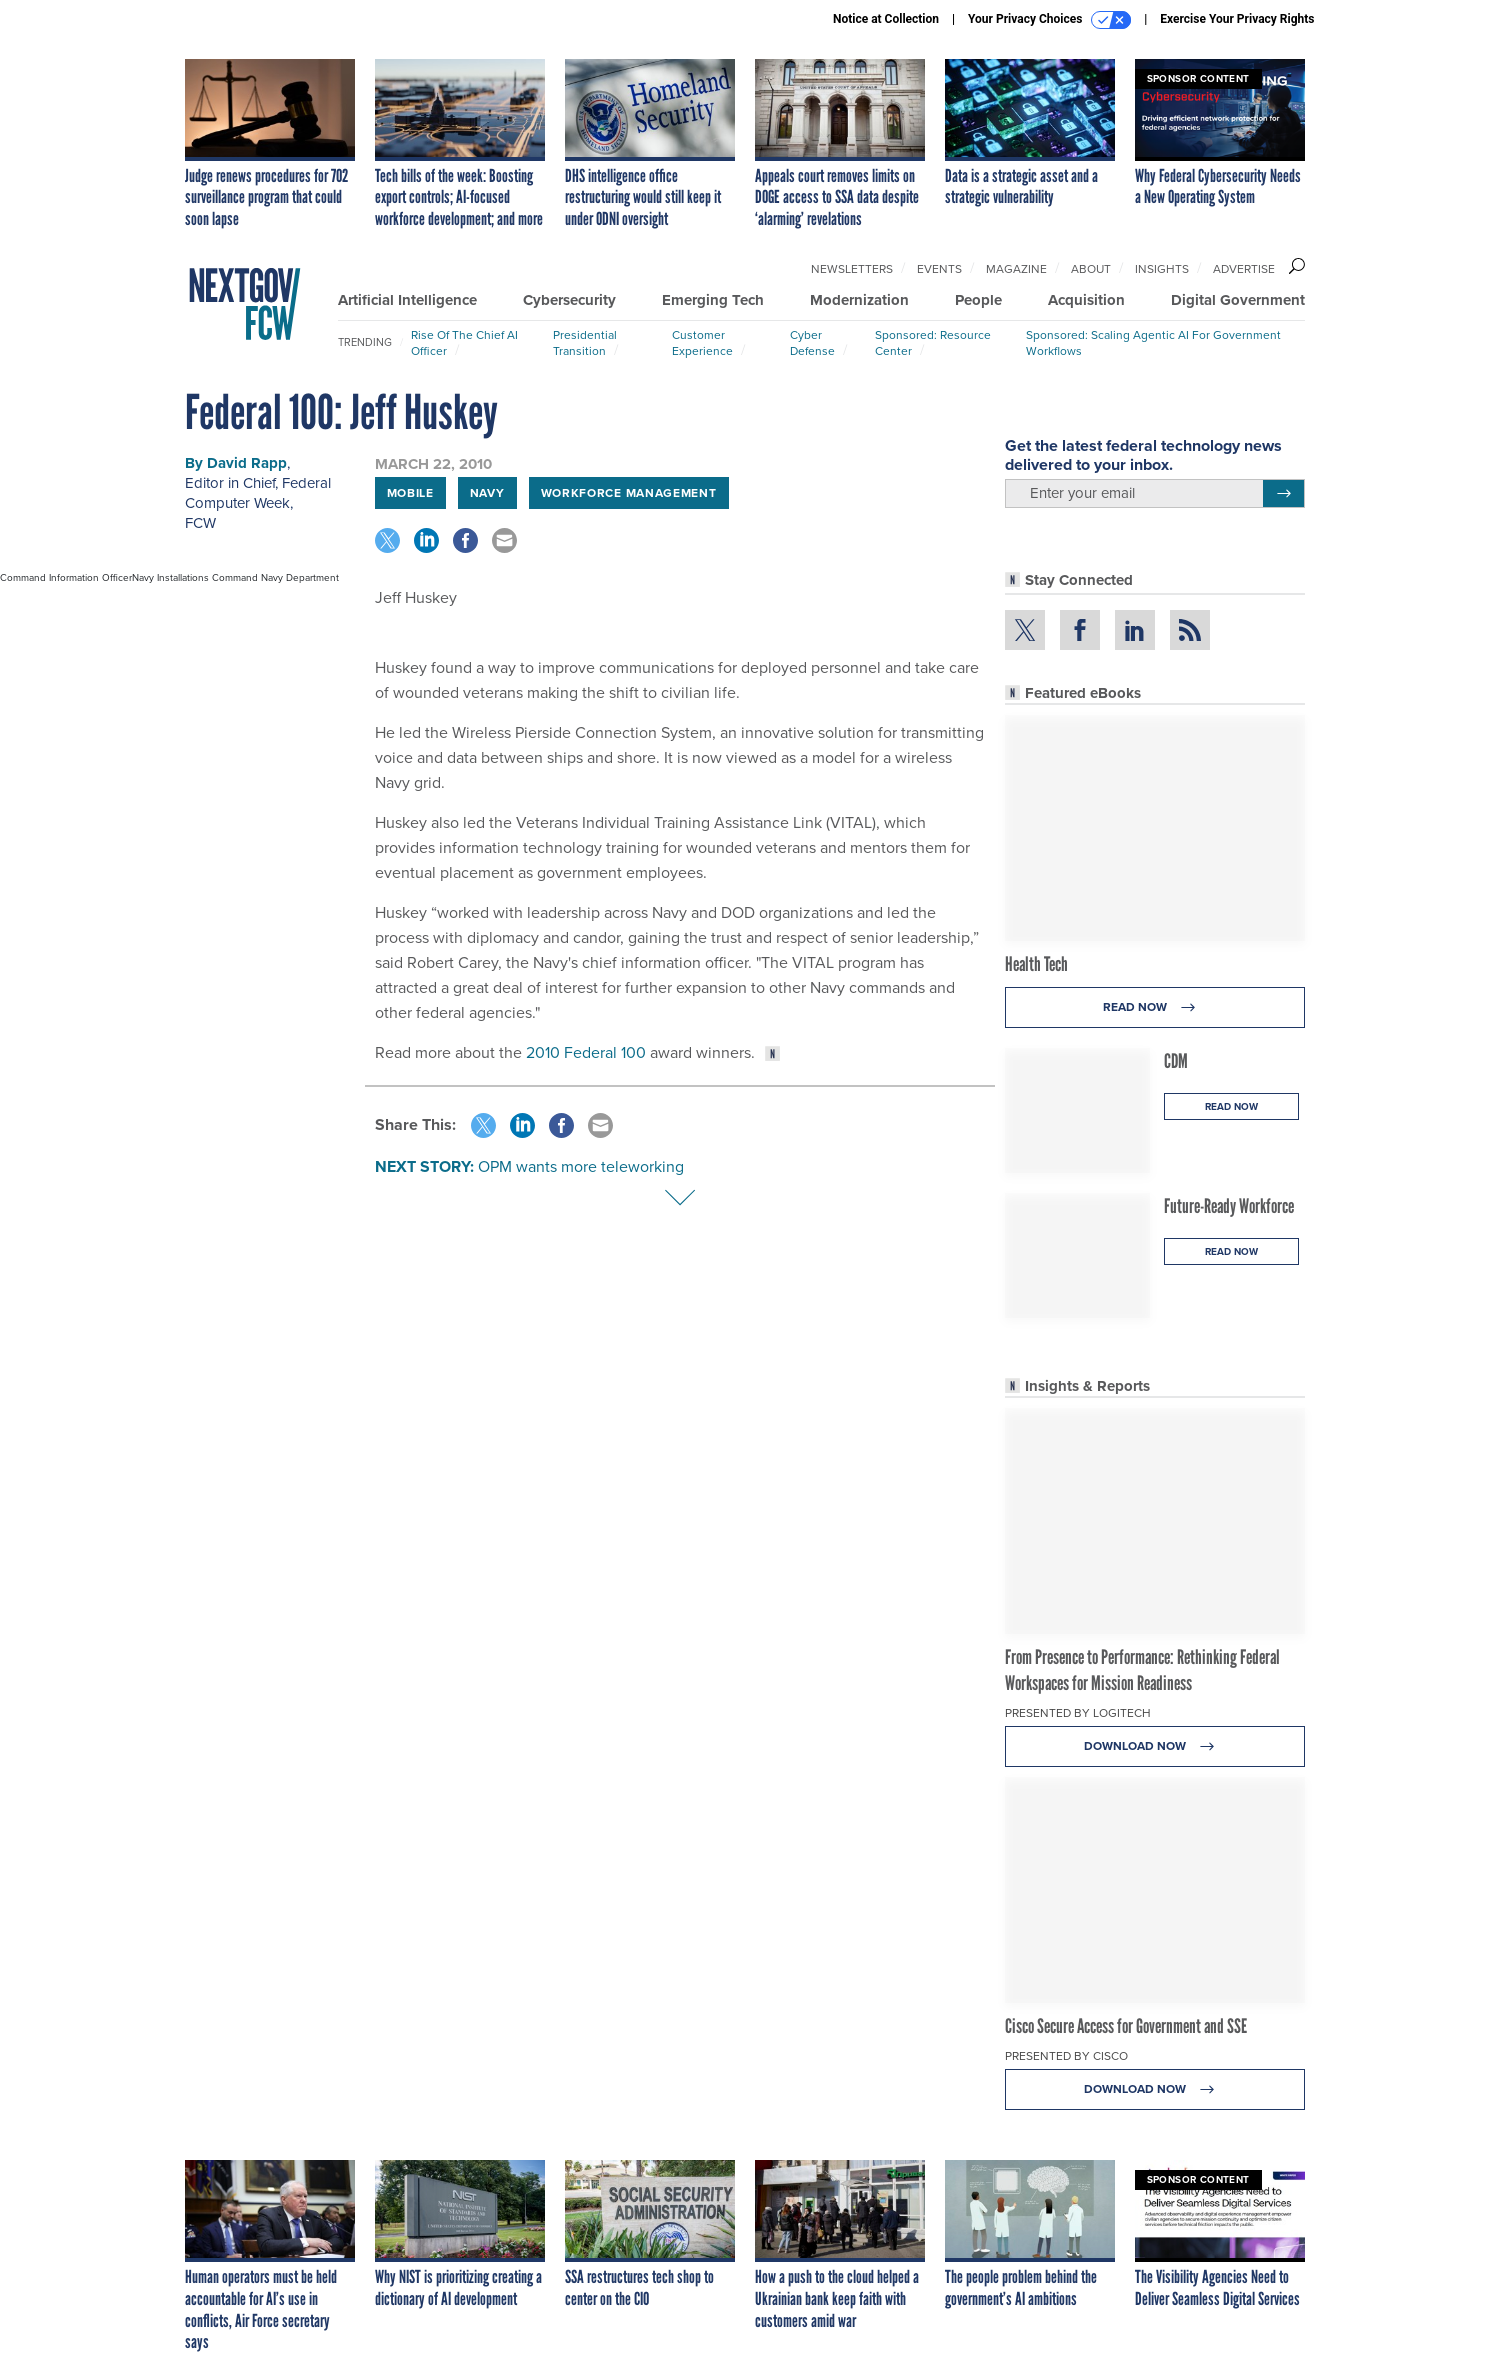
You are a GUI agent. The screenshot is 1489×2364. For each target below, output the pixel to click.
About (1091, 269)
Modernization (859, 300)
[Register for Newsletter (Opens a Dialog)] (1283, 494)
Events (939, 269)
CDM (1176, 1061)
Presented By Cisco (1066, 2056)
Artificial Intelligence (407, 300)
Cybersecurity (569, 300)
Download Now (1154, 1746)
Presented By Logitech (1078, 1713)
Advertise (1244, 269)
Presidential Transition (585, 343)
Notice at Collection (886, 19)
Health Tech (1036, 964)
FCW (200, 523)
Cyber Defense (812, 343)
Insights (1162, 269)
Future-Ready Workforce (1229, 1206)
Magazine (1016, 269)
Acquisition (1086, 300)
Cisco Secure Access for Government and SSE (1126, 2026)
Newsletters (852, 269)
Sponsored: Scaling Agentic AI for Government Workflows (1153, 343)
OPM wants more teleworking (581, 1166)
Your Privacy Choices (1049, 20)
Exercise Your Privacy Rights (1237, 19)
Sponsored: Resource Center (933, 343)
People (978, 300)
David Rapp (247, 463)
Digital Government (1238, 300)
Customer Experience (702, 343)
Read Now (1154, 1007)
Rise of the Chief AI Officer (464, 343)
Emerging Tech (713, 300)
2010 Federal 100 (586, 1052)
